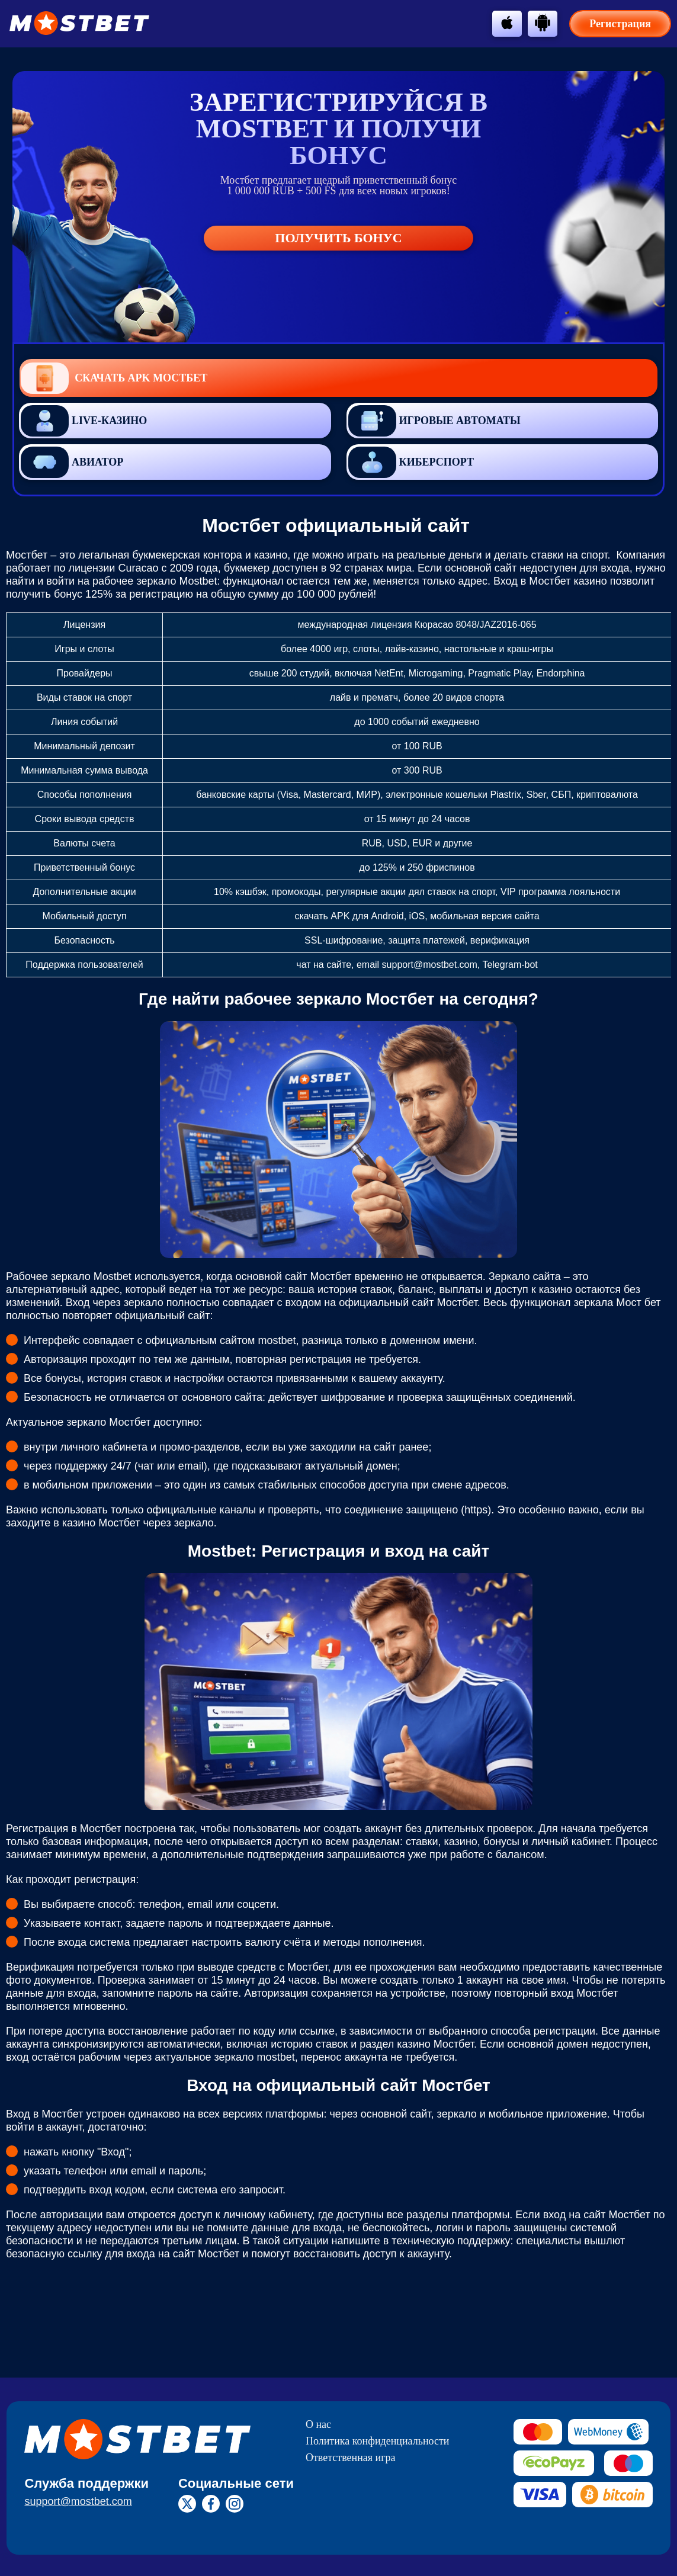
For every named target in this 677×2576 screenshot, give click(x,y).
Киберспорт (411, 462)
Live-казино (84, 421)
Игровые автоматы (434, 421)
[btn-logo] (79, 23)
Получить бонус (338, 237)
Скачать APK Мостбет (114, 378)
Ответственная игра (351, 2457)
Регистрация (620, 24)
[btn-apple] (507, 22)
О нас (318, 2424)
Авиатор (72, 462)
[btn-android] (542, 22)
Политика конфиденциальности (378, 2441)
